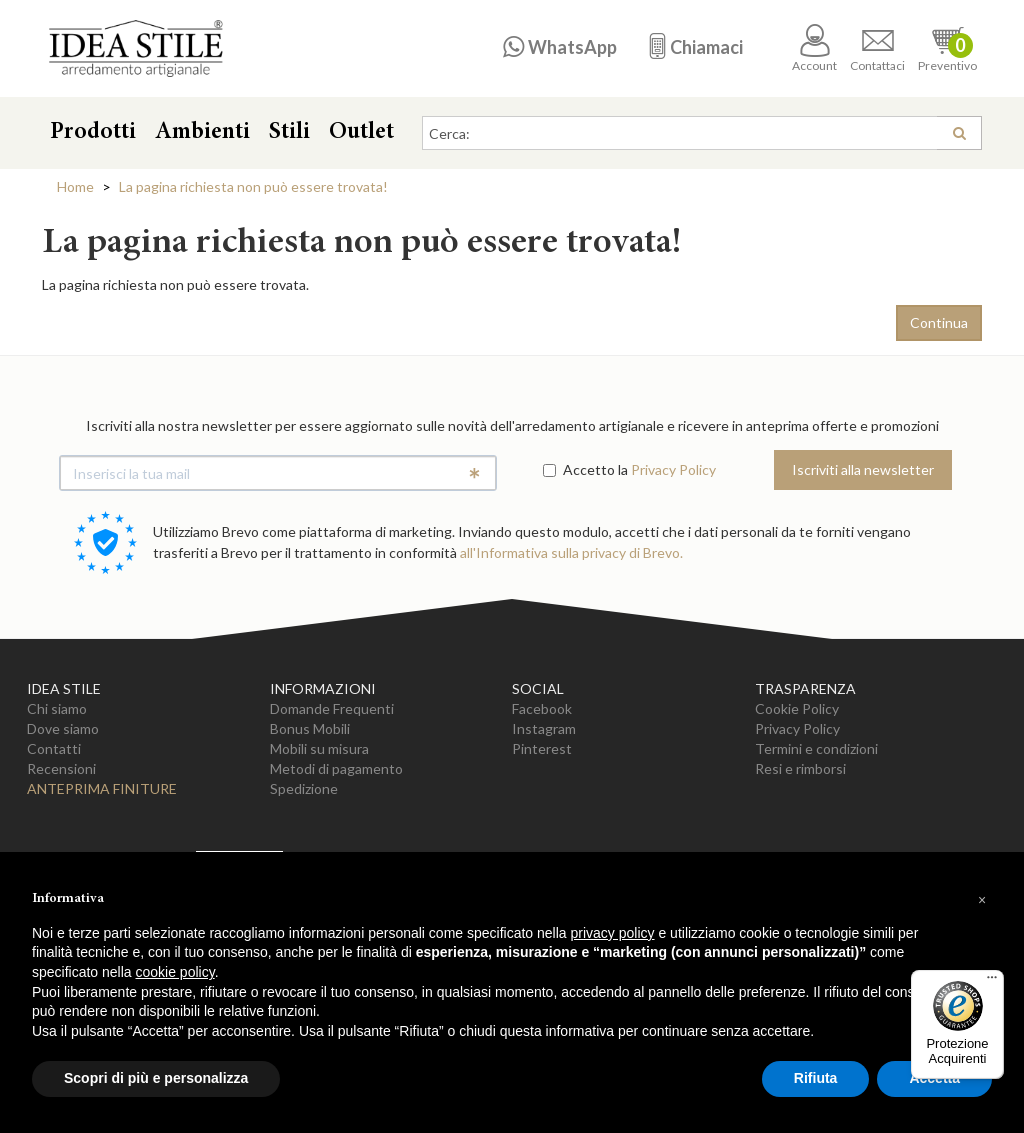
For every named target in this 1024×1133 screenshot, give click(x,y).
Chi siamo (57, 708)
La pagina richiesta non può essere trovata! (253, 186)
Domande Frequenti (332, 708)
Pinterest (542, 748)
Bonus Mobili (310, 728)
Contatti (54, 748)
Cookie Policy (797, 708)
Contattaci (877, 48)
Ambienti (202, 133)
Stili (289, 133)
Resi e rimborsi (800, 768)
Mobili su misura (319, 748)
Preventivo (947, 48)
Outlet (361, 133)
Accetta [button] (934, 1078)
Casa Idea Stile (135, 48)
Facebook (542, 708)
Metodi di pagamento (336, 768)
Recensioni (61, 768)
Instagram (544, 728)
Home (75, 186)
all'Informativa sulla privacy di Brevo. (571, 552)
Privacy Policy (673, 469)
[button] (982, 900)
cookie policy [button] (175, 972)
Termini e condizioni (816, 748)
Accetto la (585, 469)
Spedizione (304, 788)
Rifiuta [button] (816, 1078)
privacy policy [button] (613, 933)
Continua (939, 322)
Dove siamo (63, 728)
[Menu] (992, 982)
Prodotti (93, 133)
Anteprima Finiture (102, 788)
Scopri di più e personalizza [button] (156, 1078)
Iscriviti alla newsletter (863, 469)
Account (814, 48)
